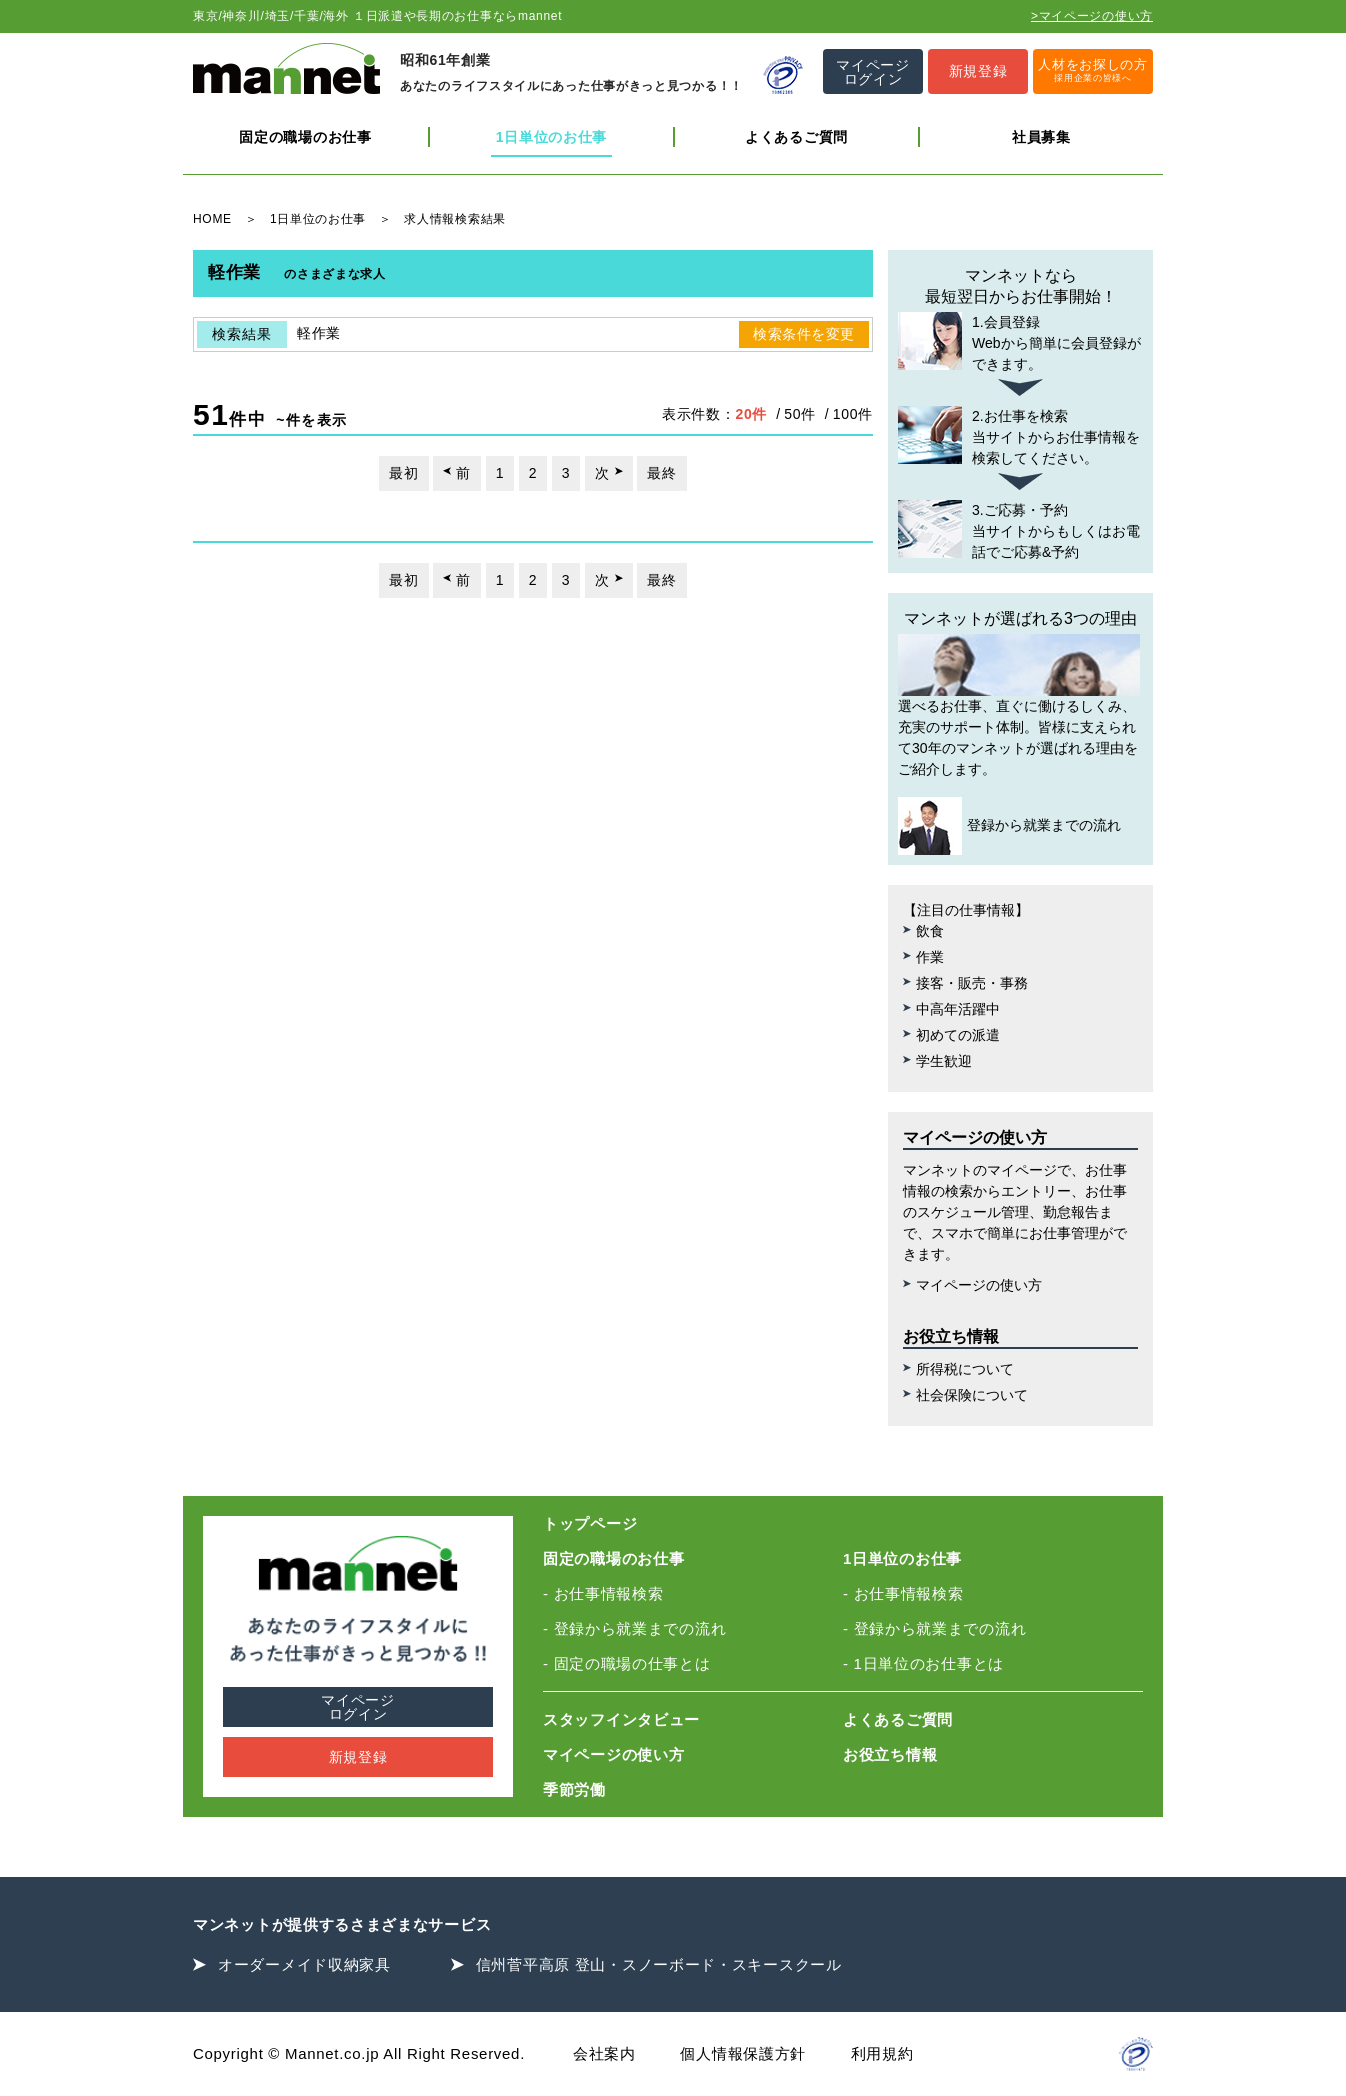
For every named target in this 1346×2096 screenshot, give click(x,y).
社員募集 (1041, 137)
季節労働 (574, 1789)
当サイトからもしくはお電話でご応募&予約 (1020, 530)
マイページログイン (358, 1707)
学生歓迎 (944, 1061)
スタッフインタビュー (621, 1719)
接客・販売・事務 (972, 983)
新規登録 (358, 1757)
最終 (661, 473)
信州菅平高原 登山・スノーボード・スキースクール (659, 1964)
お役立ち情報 (890, 1754)
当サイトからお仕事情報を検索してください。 (1020, 436)
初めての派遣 (958, 1035)
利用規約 (882, 2053)
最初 (403, 473)
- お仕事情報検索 (603, 1593)
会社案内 (604, 2053)
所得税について (965, 1369)
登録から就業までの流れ (1009, 826)
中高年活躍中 (958, 1009)
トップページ (590, 1523)
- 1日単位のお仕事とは (923, 1663)
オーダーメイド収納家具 (304, 1964)
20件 (751, 414)
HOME (212, 219)
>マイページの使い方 (1092, 16)
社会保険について (972, 1395)
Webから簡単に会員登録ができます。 (1020, 342)
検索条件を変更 (804, 334)
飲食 (930, 931)
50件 (800, 414)
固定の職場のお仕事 (305, 137)
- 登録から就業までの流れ (634, 1628)
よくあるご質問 (796, 137)
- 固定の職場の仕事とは (627, 1663)
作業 (930, 957)
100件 (853, 414)
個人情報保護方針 (743, 2053)
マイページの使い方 (979, 1285)
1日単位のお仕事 (551, 137)
